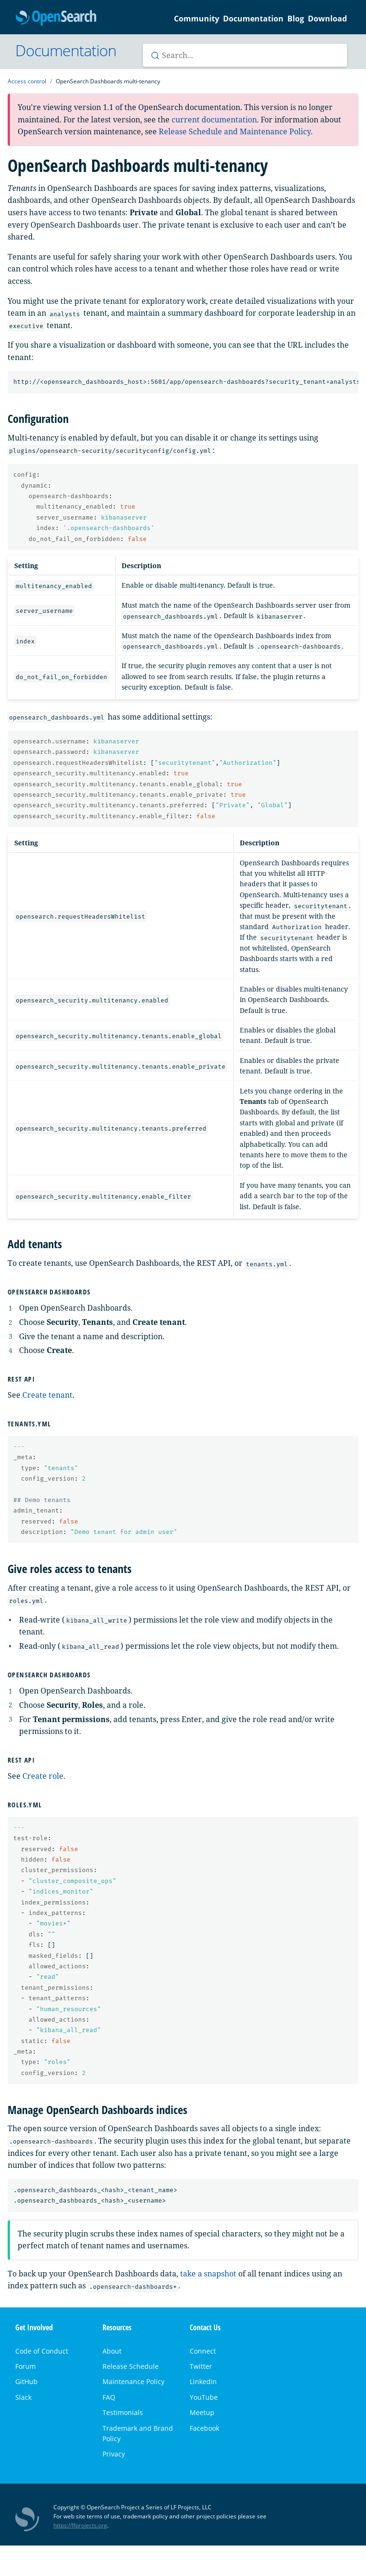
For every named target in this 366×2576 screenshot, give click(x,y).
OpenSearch (56, 18)
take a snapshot (208, 2273)
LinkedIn (203, 2381)
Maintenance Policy (133, 2381)
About (112, 2350)
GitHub (26, 2381)
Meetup (202, 2412)
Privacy (113, 2453)
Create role (42, 1776)
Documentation (253, 18)
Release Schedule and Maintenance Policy (235, 131)
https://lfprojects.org (80, 2525)
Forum (25, 2366)
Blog (295, 18)
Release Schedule (130, 2366)
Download (327, 18)
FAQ (108, 2397)
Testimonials (122, 2412)
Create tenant (47, 1395)
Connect (203, 2350)
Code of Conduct (41, 2350)
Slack (23, 2397)
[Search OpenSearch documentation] (245, 55)
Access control (27, 81)
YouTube (204, 2397)
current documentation (214, 119)
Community (196, 18)
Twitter (201, 2366)
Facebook (204, 2428)
